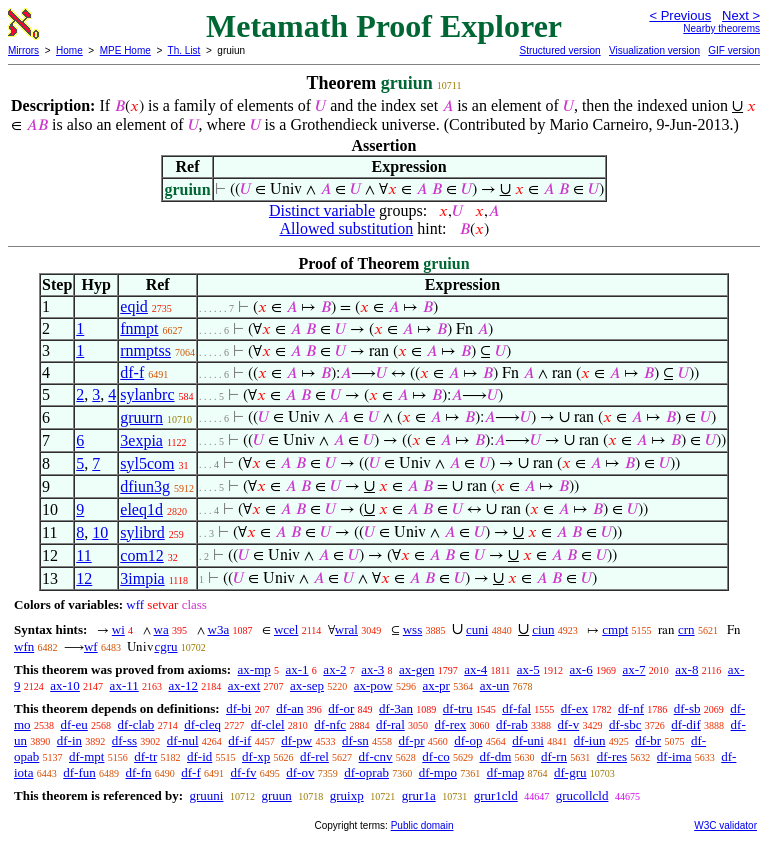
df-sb (687, 708)
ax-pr (436, 685)
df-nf (631, 708)
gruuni (206, 795)
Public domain (422, 825)
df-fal (516, 708)
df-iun (590, 740)
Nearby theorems (721, 28)
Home (69, 50)
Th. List (184, 50)
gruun (276, 795)
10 (100, 532)
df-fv (244, 772)
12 (84, 578)
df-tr (145, 756)
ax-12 (183, 685)
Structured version (559, 50)
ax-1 (297, 669)
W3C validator (725, 825)
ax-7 (633, 669)
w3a (219, 629)
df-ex (574, 708)
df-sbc (625, 724)
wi (118, 629)
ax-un (495, 685)
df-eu (73, 724)
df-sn (355, 740)
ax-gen (416, 669)
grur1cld (496, 795)
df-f (132, 372)
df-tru (458, 708)
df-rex (451, 724)
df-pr (411, 740)
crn (686, 629)
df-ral (390, 724)
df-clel (268, 724)
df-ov (300, 772)
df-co (435, 756)
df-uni (528, 740)
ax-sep (307, 685)
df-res (612, 756)
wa (161, 629)
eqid (134, 306)
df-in (69, 740)
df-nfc (330, 724)
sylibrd (142, 532)
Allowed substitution (346, 228)
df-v (569, 724)
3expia (141, 440)
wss (413, 629)
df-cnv (376, 756)
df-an (289, 708)
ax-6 (581, 669)
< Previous (680, 15)
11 (83, 555)
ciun (543, 629)
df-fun (79, 772)
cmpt (615, 629)
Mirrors (23, 50)
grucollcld (582, 795)
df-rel (314, 756)
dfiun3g (145, 486)
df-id (199, 756)
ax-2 (334, 669)
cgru (165, 646)
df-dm (495, 756)
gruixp (347, 795)
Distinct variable (322, 210)
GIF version (734, 50)
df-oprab (366, 772)
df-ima (674, 756)
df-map (506, 772)
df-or (341, 708)
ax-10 (65, 685)
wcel (286, 629)
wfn (24, 646)
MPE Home (125, 50)
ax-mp (254, 669)
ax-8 (686, 669)
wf (91, 646)
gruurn (141, 417)
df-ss (124, 740)
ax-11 (124, 685)
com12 (142, 555)
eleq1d (141, 509)
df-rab (512, 724)
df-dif (686, 724)
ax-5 (528, 669)
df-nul (183, 740)
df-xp (256, 756)
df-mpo (438, 772)
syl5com (147, 463)
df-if (239, 740)
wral (346, 629)
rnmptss (145, 350)
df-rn (554, 756)
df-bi (238, 708)
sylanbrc (147, 394)
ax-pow (373, 685)
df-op (468, 740)
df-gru (570, 772)
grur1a (419, 795)
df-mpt (86, 756)
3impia (142, 578)
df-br (648, 740)
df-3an (396, 708)
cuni (477, 629)
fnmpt (139, 328)
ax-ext (244, 685)
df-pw (296, 740)
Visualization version (654, 50)
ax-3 (372, 669)
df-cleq (202, 724)
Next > (741, 15)
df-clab (136, 724)
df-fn (139, 772)
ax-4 (475, 669)
